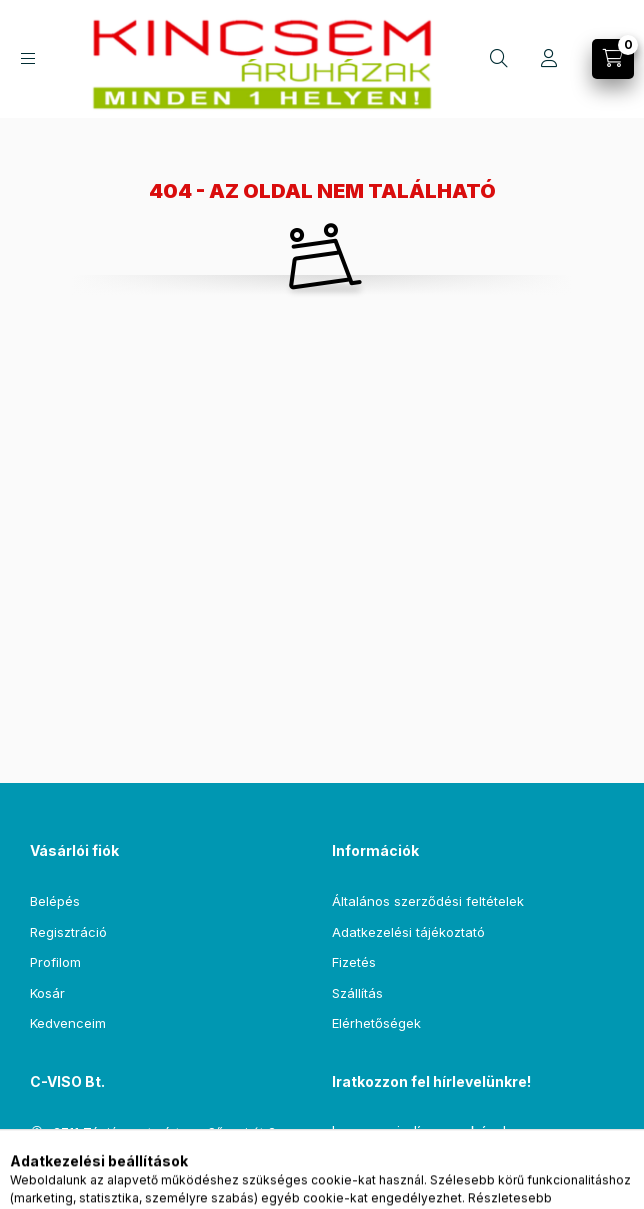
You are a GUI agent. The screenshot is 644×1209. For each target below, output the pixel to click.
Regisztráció (68, 932)
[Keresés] (499, 59)
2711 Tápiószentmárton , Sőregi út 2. (166, 1132)
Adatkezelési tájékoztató (408, 932)
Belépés (55, 901)
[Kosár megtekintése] (613, 59)
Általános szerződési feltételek (428, 901)
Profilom (55, 962)
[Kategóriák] (28, 58)
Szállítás (357, 993)
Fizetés (354, 962)
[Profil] (549, 59)
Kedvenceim (68, 1023)
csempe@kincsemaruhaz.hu (142, 1162)
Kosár (47, 993)
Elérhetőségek (376, 1023)
